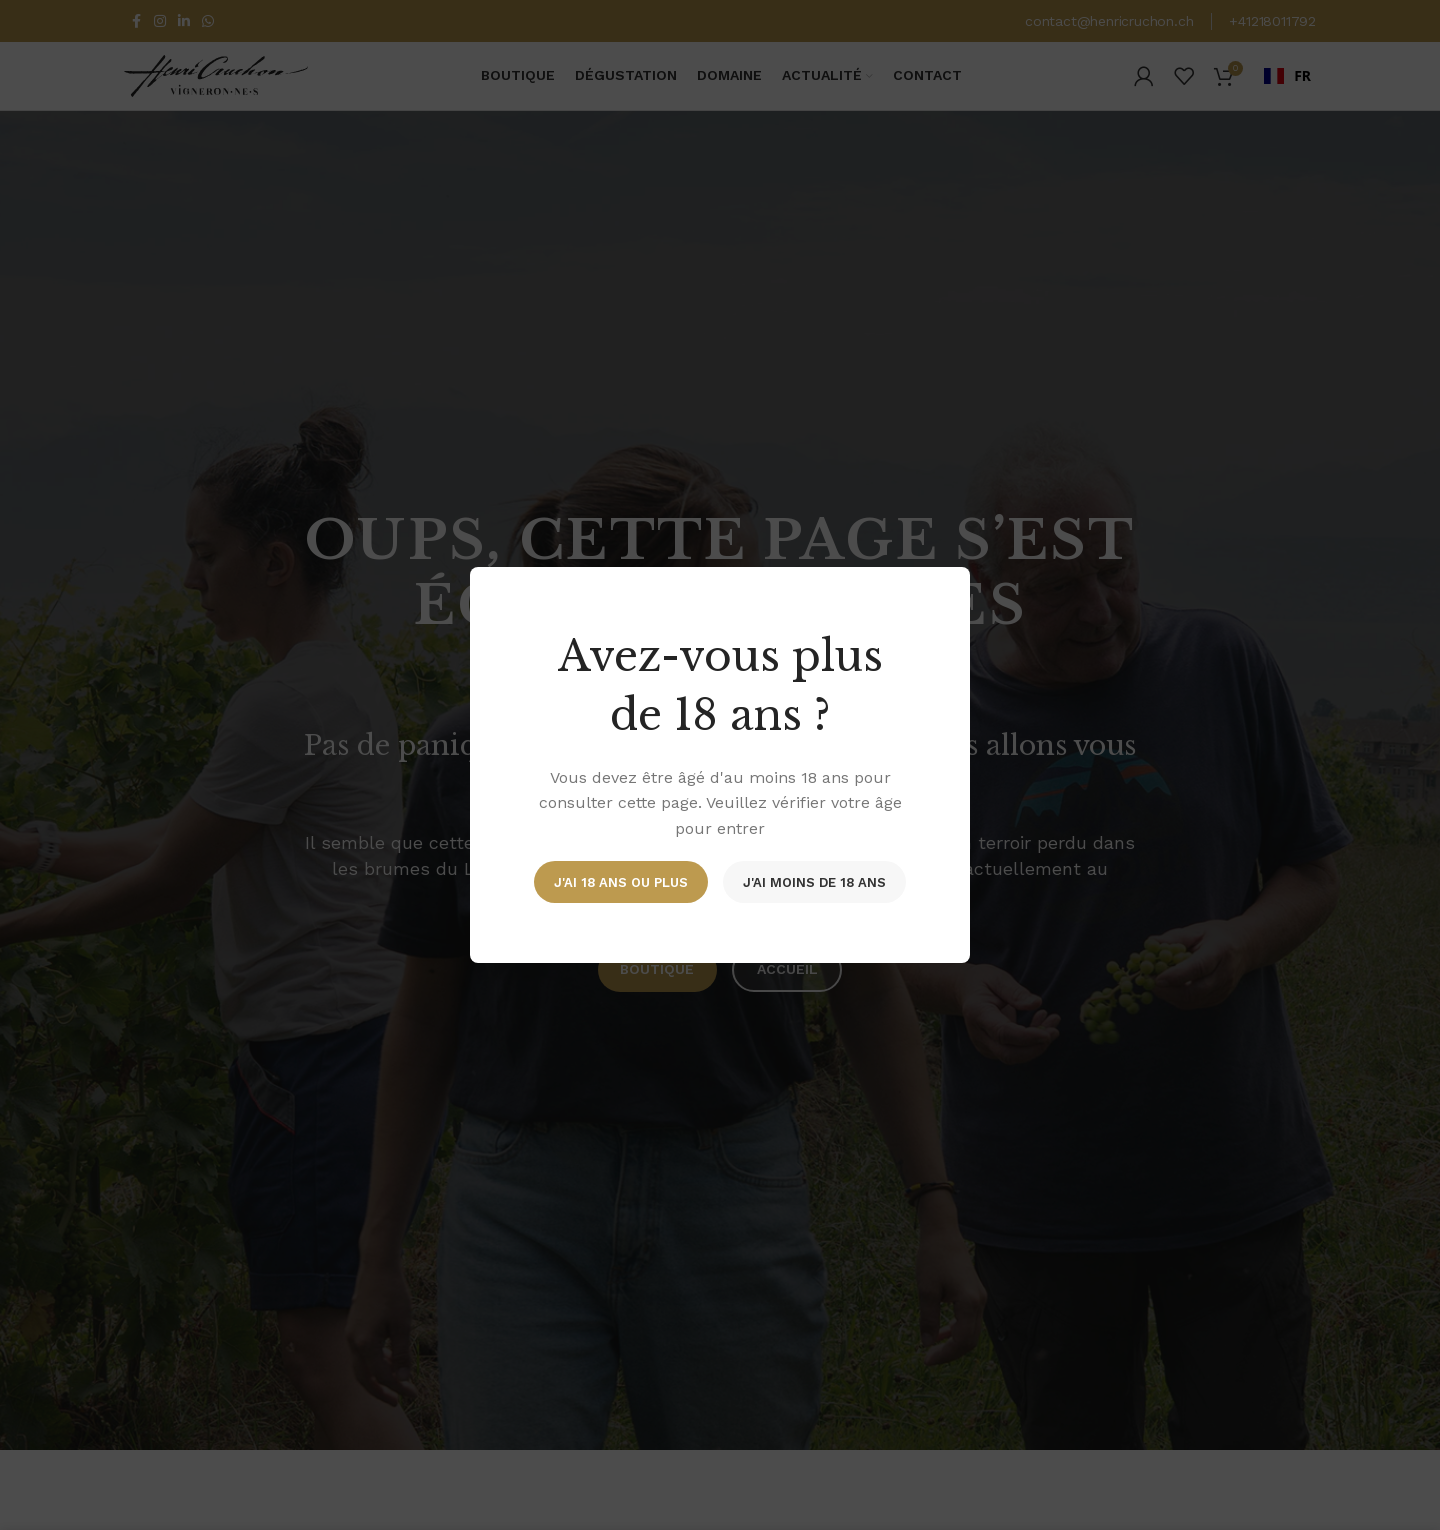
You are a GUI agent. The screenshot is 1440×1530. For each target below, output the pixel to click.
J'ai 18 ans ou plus (621, 881)
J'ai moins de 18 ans (814, 881)
